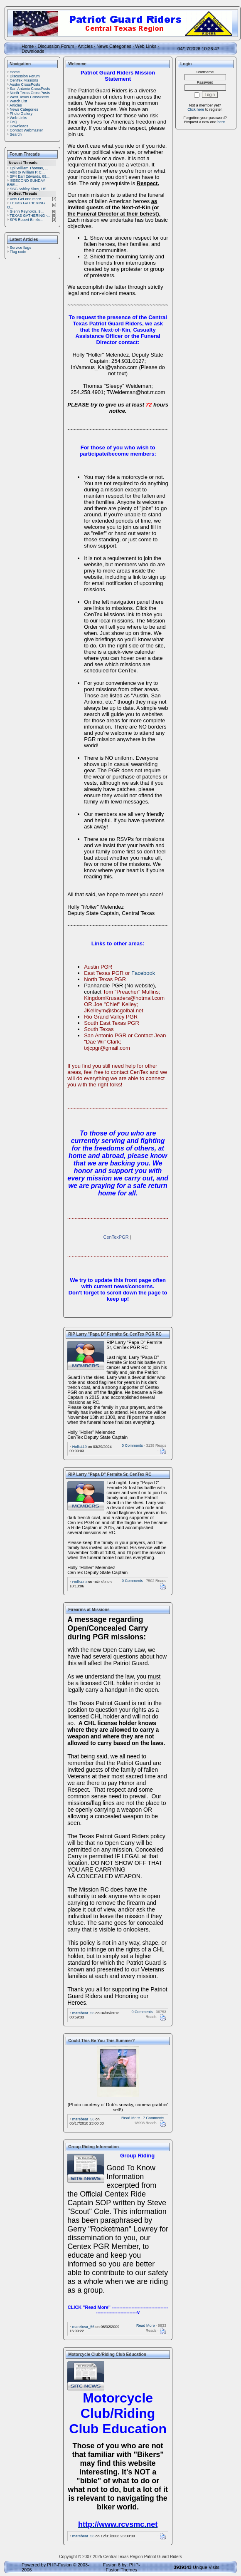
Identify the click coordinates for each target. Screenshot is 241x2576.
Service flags (21, 247)
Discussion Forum (56, 46)
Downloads (33, 51)
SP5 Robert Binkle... (27, 220)
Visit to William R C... (27, 172)
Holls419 (79, 1447)
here (221, 122)
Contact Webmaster (26, 130)
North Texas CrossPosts (30, 93)
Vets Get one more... (27, 199)
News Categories (113, 46)
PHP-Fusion (59, 2564)
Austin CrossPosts (25, 84)
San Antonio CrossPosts (30, 89)
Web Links (145, 46)
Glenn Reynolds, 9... (27, 211)
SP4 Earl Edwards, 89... (30, 176)
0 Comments (132, 1445)
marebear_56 (83, 2013)
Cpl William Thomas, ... (29, 168)
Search (16, 134)
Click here (195, 109)
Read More (130, 2118)
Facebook (143, 973)
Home (28, 46)
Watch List (18, 101)
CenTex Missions (24, 80)
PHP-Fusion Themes (123, 2567)
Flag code (18, 252)
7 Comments (153, 2118)
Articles (85, 46)
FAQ (13, 122)
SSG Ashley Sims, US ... (30, 189)
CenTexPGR (116, 1237)
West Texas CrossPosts (29, 97)
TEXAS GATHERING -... (30, 215)
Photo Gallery (21, 114)
